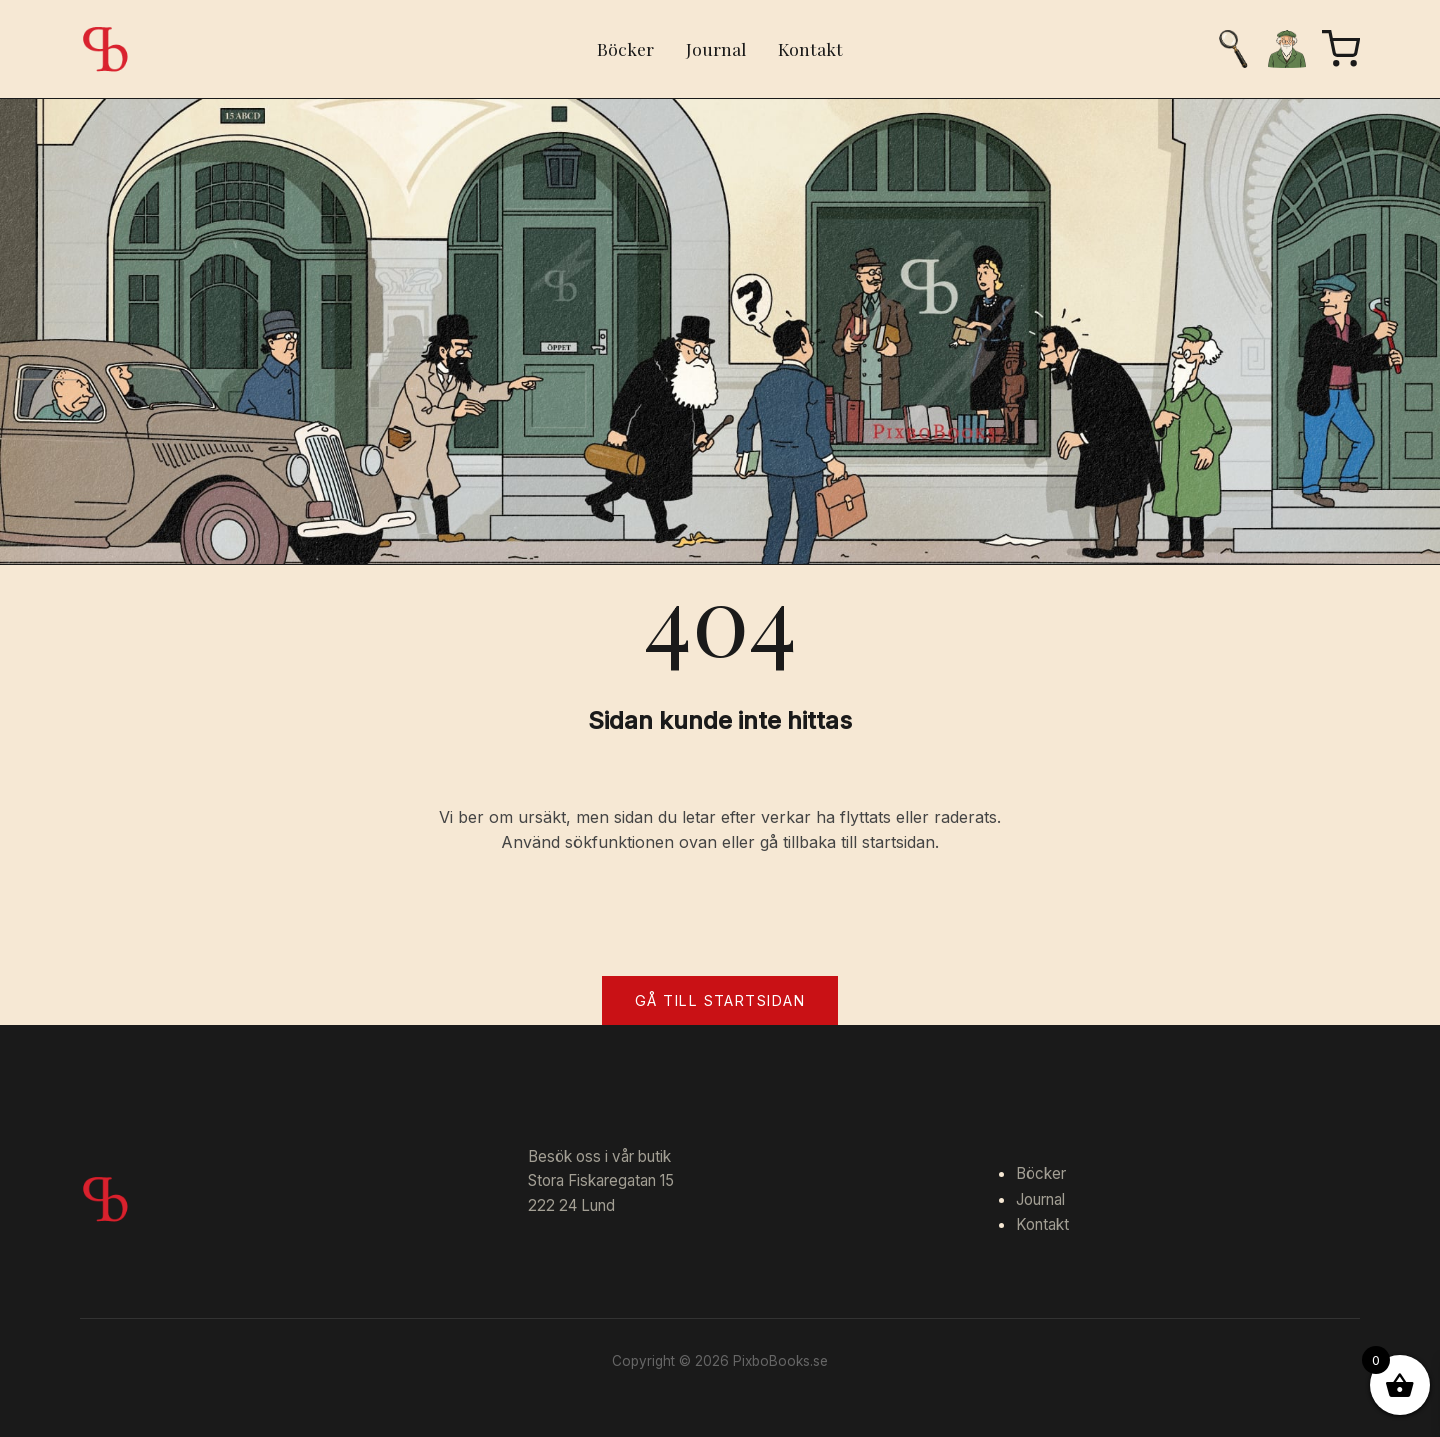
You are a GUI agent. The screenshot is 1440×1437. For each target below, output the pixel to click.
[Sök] (1233, 49)
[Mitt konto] (1287, 49)
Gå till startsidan (720, 1000)
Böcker (625, 48)
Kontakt (810, 48)
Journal (716, 48)
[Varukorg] (1341, 49)
